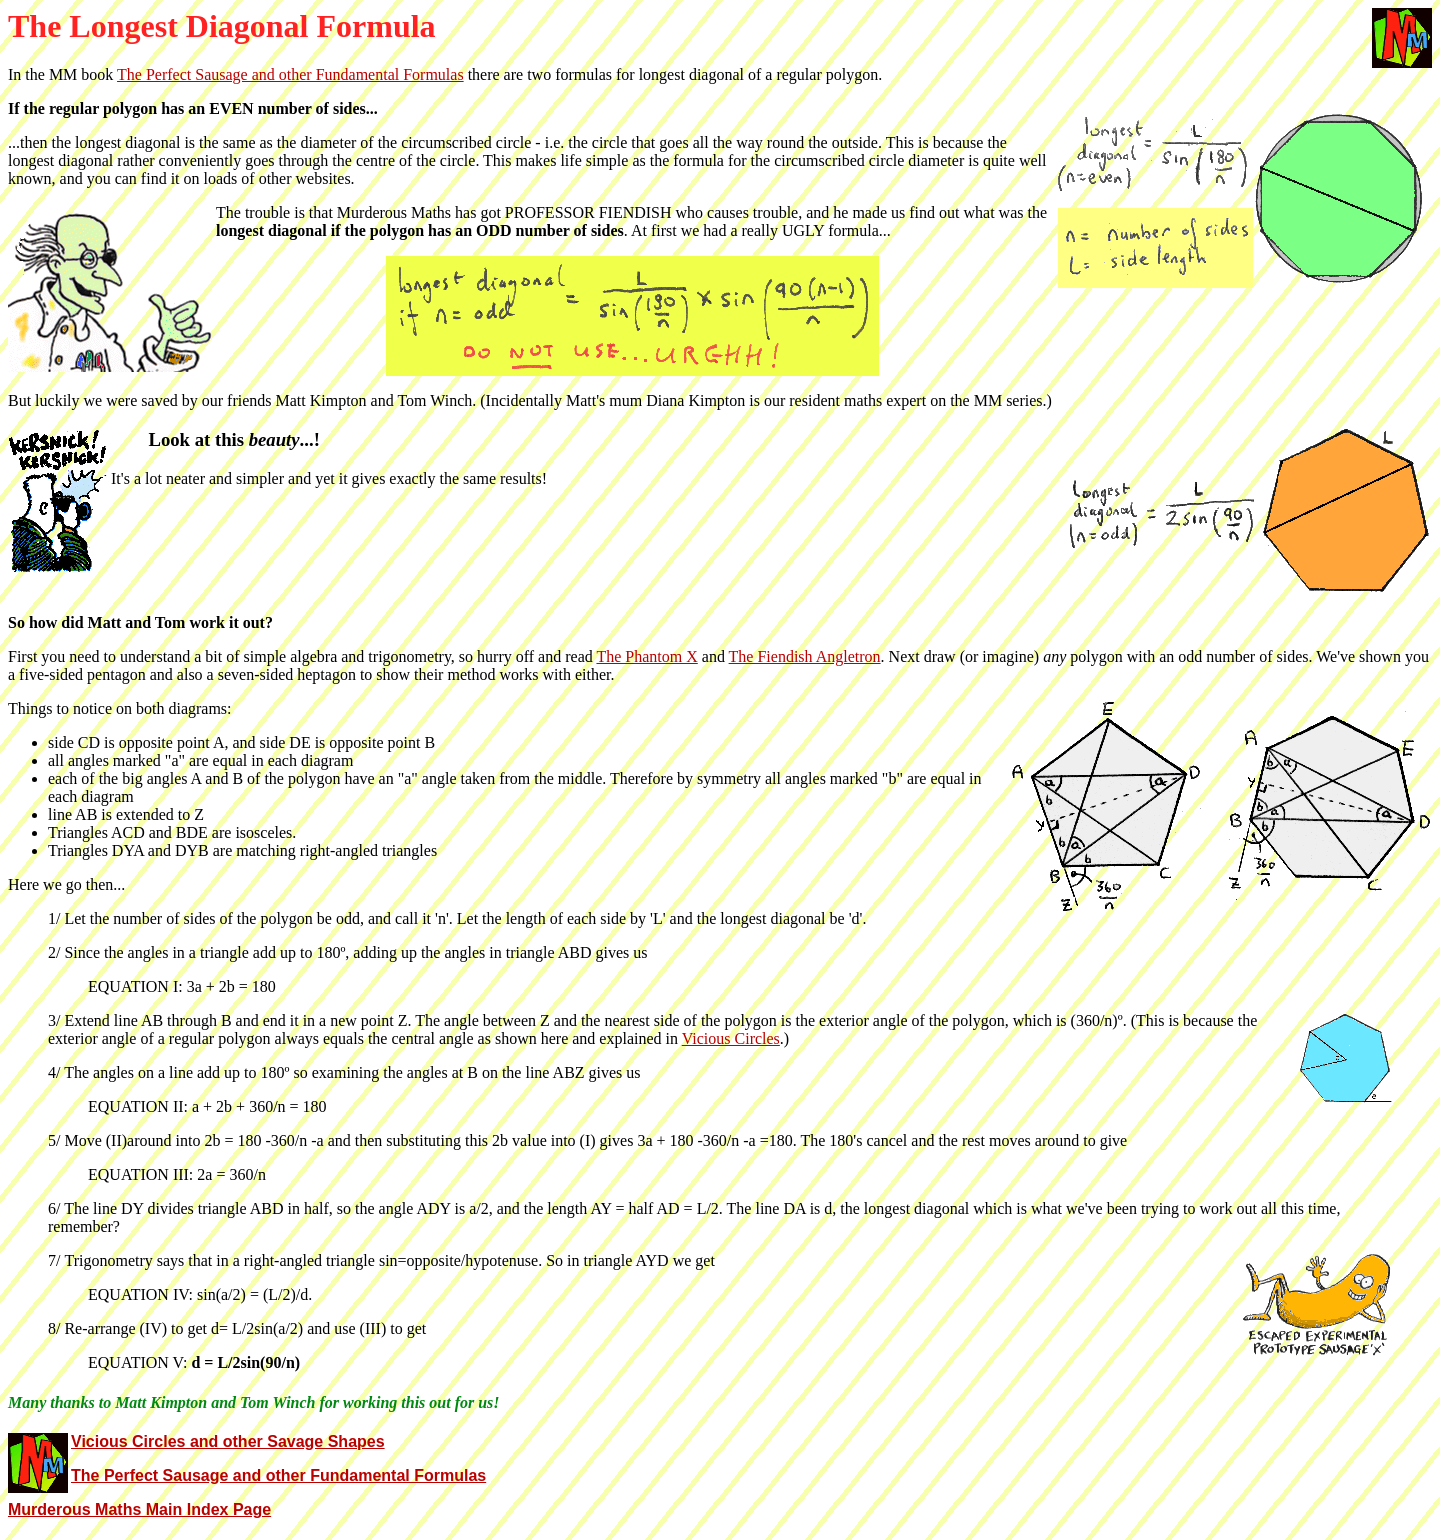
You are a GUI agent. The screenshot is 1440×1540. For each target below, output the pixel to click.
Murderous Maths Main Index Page (139, 1509)
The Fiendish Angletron (805, 656)
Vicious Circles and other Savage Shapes (228, 1441)
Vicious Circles (731, 1038)
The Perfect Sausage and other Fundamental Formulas (290, 74)
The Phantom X (646, 656)
